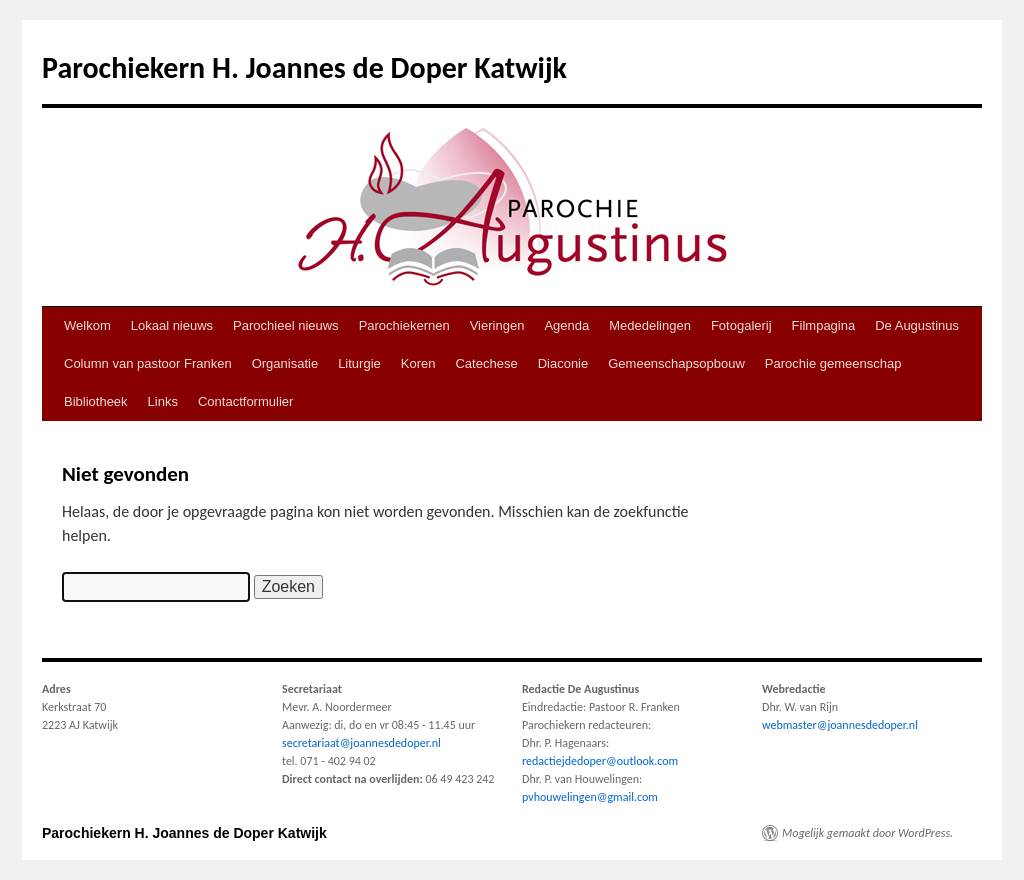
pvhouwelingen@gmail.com (590, 797)
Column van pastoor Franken (148, 363)
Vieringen (497, 325)
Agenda (566, 325)
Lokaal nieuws (172, 325)
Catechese (486, 363)
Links (163, 401)
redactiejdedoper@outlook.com (600, 761)
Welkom (87, 325)
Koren (418, 363)
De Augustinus (917, 325)
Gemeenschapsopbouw (676, 363)
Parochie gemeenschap (833, 363)
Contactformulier (245, 401)
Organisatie (285, 363)
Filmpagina (824, 325)
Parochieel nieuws (286, 325)
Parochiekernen (404, 325)
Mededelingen (650, 325)
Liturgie (359, 363)
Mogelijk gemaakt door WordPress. (867, 833)
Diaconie (563, 363)
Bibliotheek (96, 401)
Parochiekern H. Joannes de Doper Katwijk (304, 67)
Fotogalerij (741, 325)
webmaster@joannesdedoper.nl (840, 725)
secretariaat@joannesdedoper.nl (361, 743)
